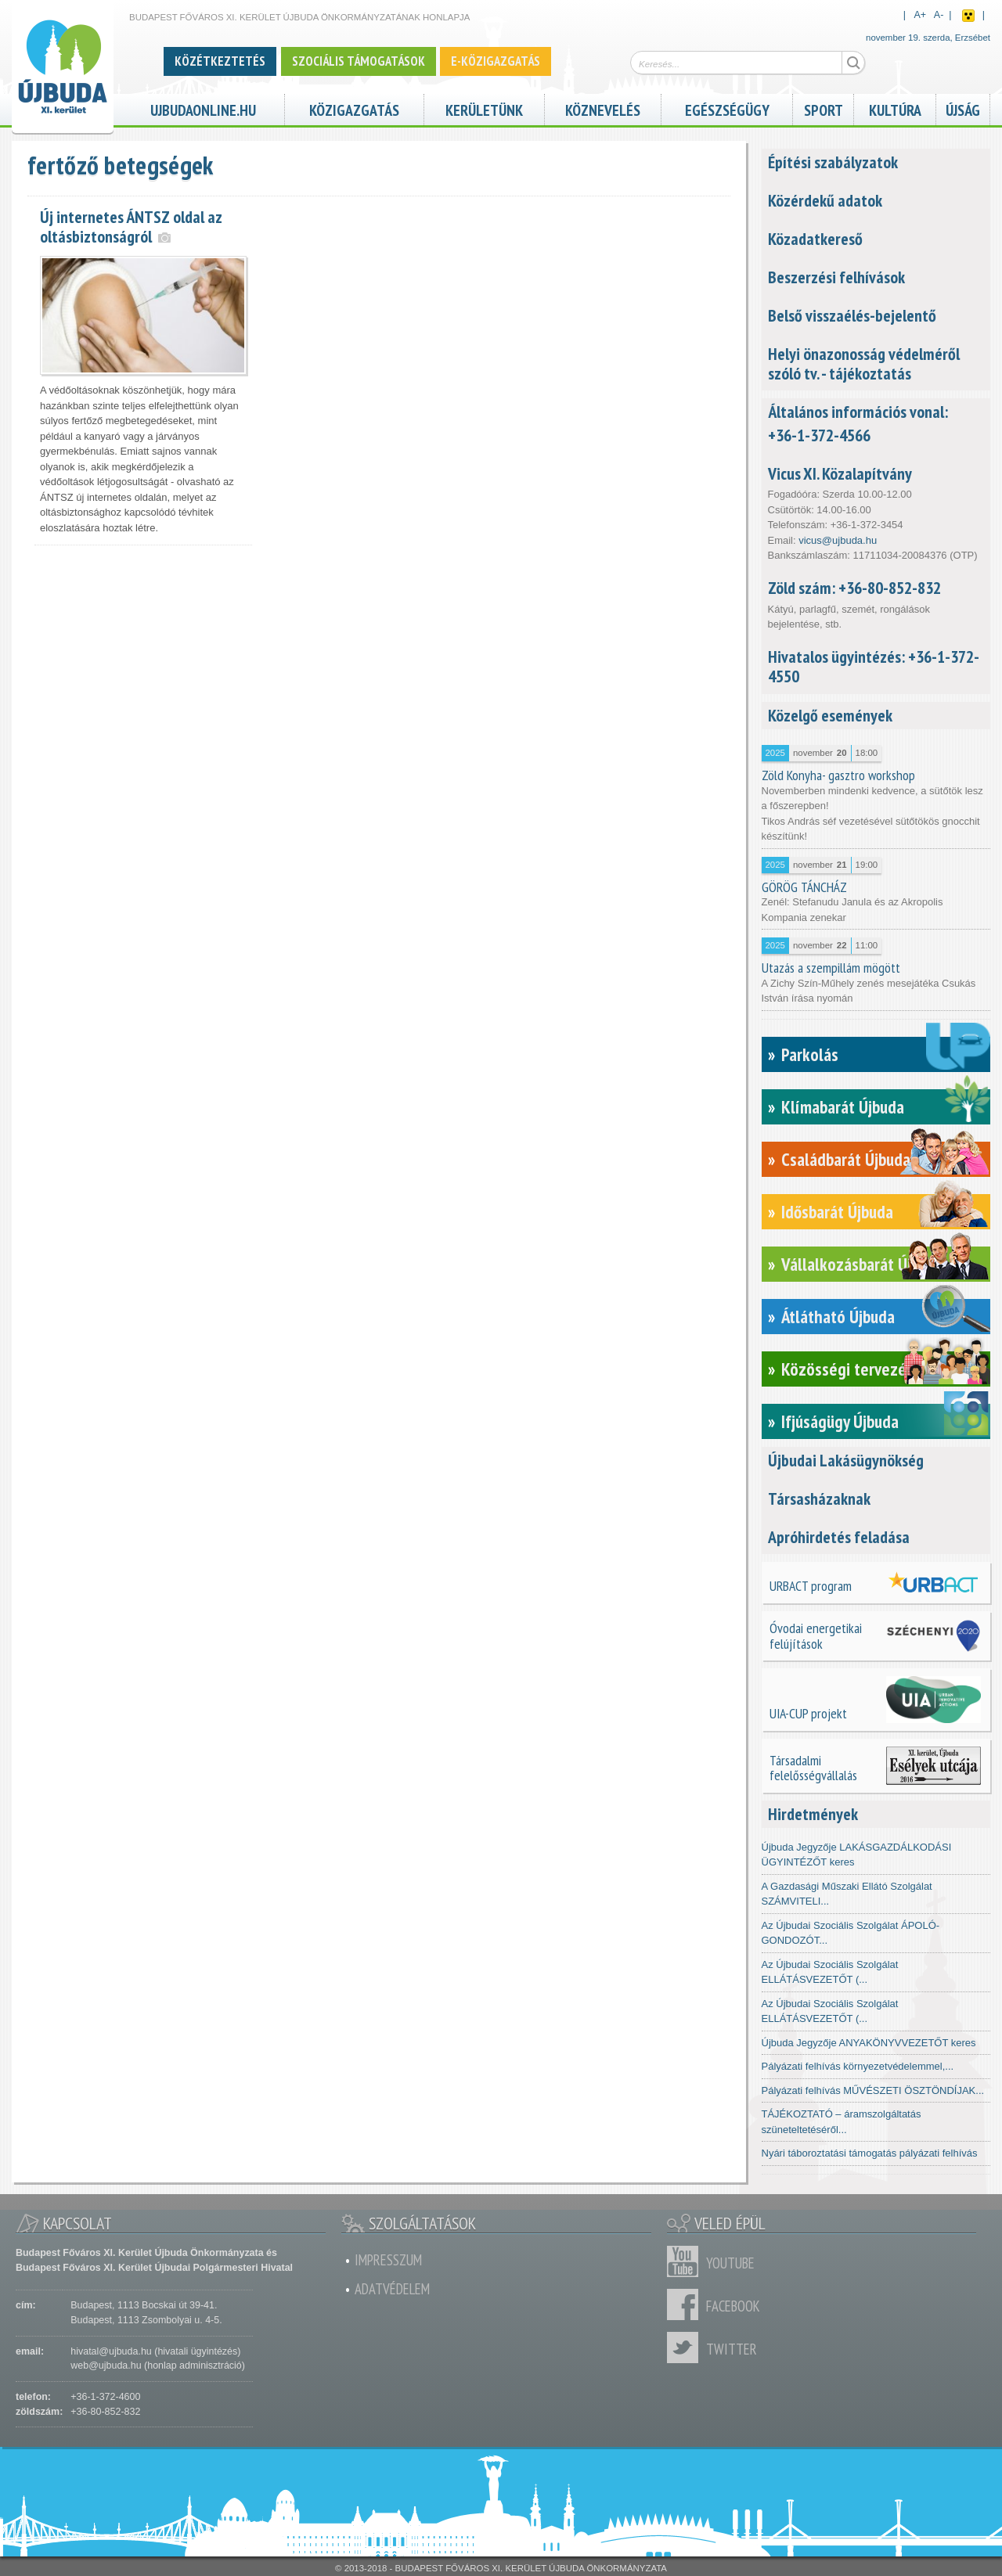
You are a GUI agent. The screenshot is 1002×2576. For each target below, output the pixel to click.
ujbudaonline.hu (203, 108)
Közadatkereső (815, 239)
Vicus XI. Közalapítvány (840, 473)
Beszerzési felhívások (836, 277)
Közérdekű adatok (825, 200)
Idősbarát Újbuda (837, 1211)
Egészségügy (727, 108)
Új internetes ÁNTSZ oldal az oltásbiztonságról (131, 226)
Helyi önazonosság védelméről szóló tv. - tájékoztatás (864, 363)
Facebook (686, 2304)
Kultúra (895, 108)
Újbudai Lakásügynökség (846, 1460)
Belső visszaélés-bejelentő (852, 315)
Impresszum (388, 2259)
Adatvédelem (392, 2288)
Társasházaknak (819, 1498)
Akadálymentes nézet (968, 15)
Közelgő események (830, 715)
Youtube (686, 2261)
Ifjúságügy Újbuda (840, 1421)
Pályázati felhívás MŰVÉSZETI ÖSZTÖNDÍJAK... (873, 2090)
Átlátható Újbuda (838, 1316)
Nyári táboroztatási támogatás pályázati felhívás (870, 2153)
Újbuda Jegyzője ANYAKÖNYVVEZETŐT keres (869, 2043)
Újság (963, 108)
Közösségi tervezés (847, 1369)
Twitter (686, 2347)
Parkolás (809, 1054)
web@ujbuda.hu (105, 2365)
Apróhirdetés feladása (839, 1537)
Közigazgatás (354, 108)
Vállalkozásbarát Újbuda (862, 1264)
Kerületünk (484, 108)
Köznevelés (602, 108)
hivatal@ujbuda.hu (110, 2351)
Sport (823, 108)
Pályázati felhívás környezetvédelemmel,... (858, 2066)
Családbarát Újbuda (845, 1159)
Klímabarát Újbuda (842, 1107)
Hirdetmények (813, 1814)
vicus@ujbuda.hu (837, 540)
